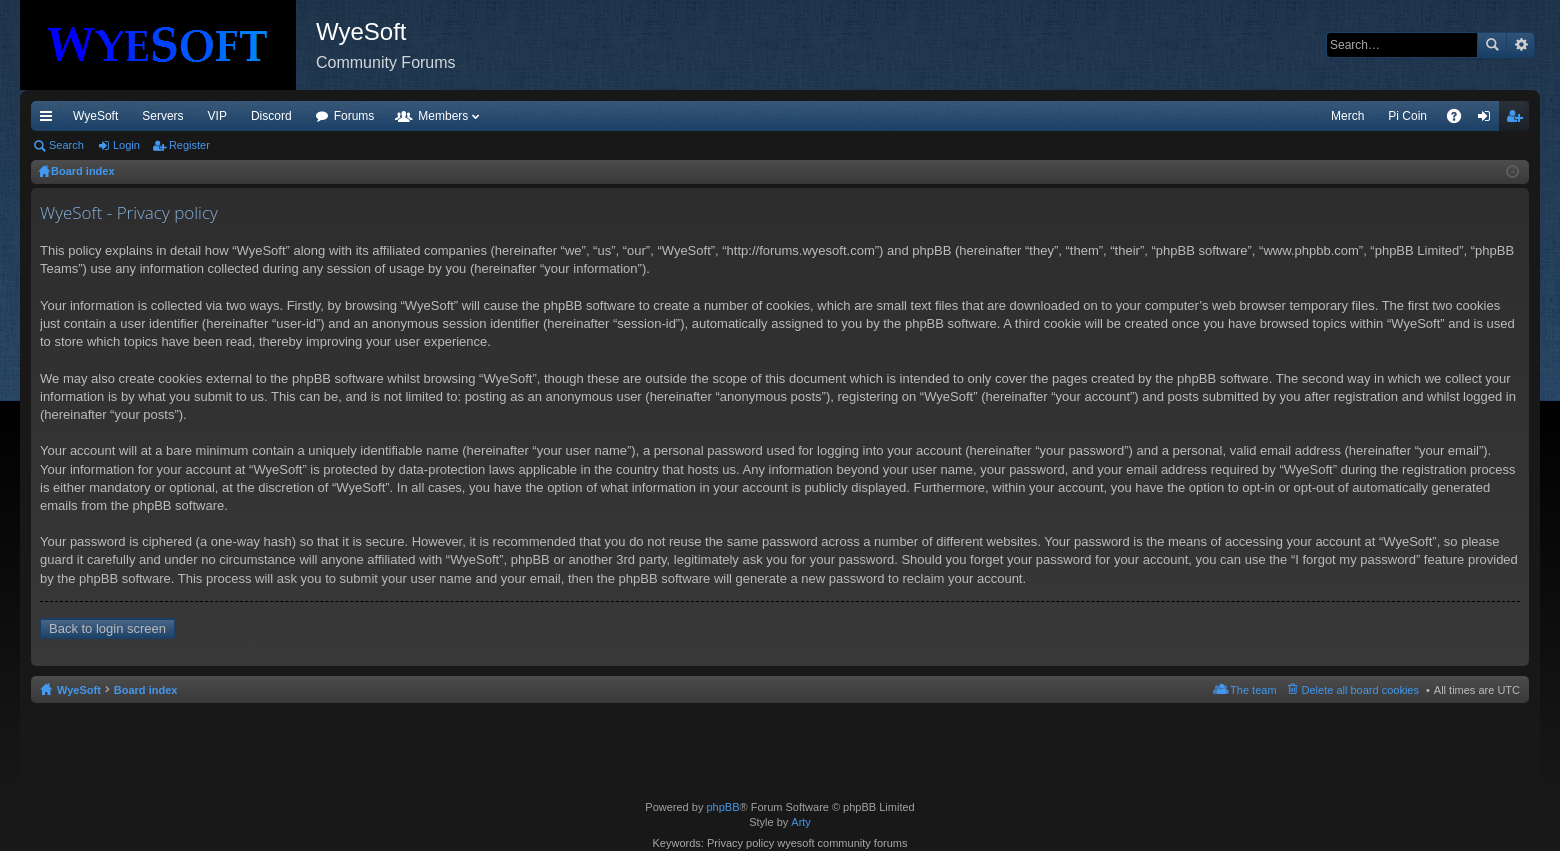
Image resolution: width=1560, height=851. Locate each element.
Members (443, 116)
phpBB (722, 807)
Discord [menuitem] (271, 116)
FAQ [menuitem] (1460, 120)
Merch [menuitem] (1347, 116)
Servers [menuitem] (162, 116)
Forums (354, 116)
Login (126, 145)
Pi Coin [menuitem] (1407, 116)
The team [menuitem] (1253, 690)
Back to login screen (107, 628)
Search (1492, 45)
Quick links (50, 120)
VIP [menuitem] (217, 116)
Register (189, 145)
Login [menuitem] (1488, 120)
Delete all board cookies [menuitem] (1360, 690)
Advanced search (1520, 45)
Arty (801, 822)
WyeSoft (95, 116)
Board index (146, 690)
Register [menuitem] (1518, 120)
